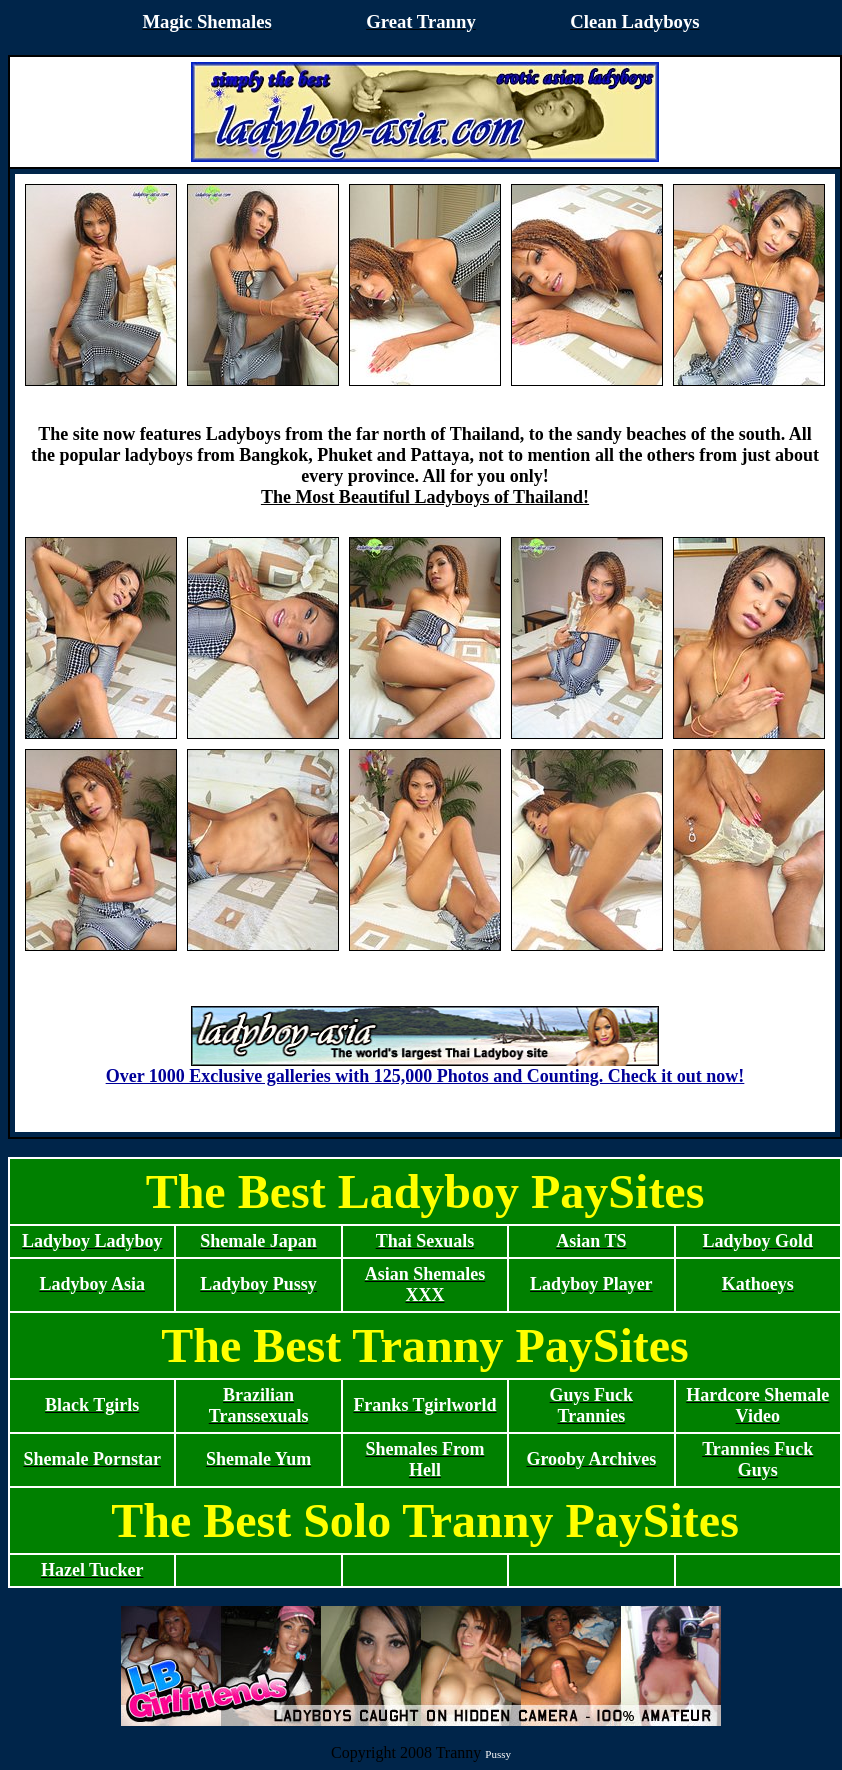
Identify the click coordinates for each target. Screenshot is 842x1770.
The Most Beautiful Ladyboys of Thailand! (425, 497)
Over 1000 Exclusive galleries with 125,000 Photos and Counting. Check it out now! (425, 1068)
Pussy (498, 1754)
